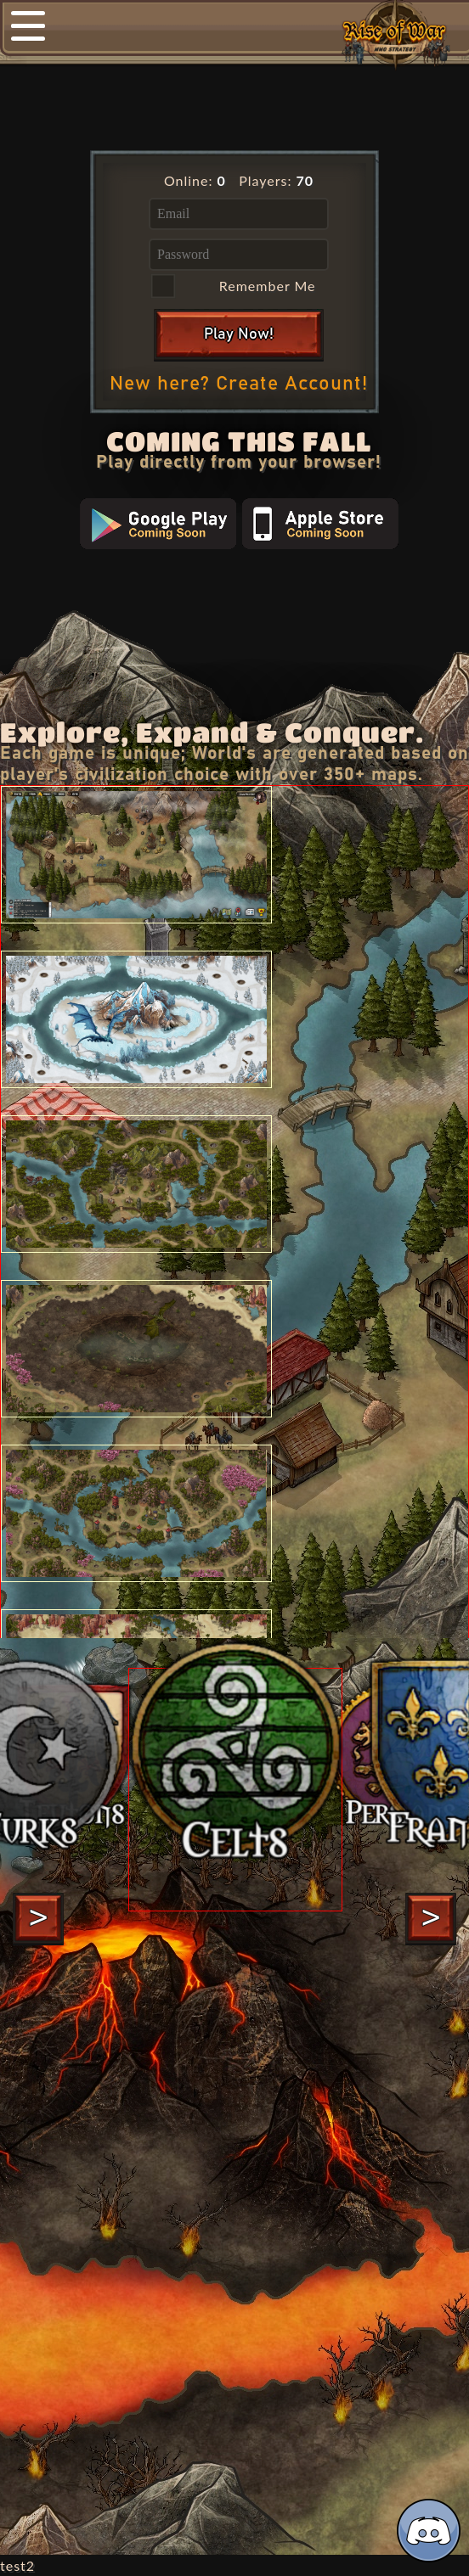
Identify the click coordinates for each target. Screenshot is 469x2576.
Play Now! (239, 334)
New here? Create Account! (239, 384)
